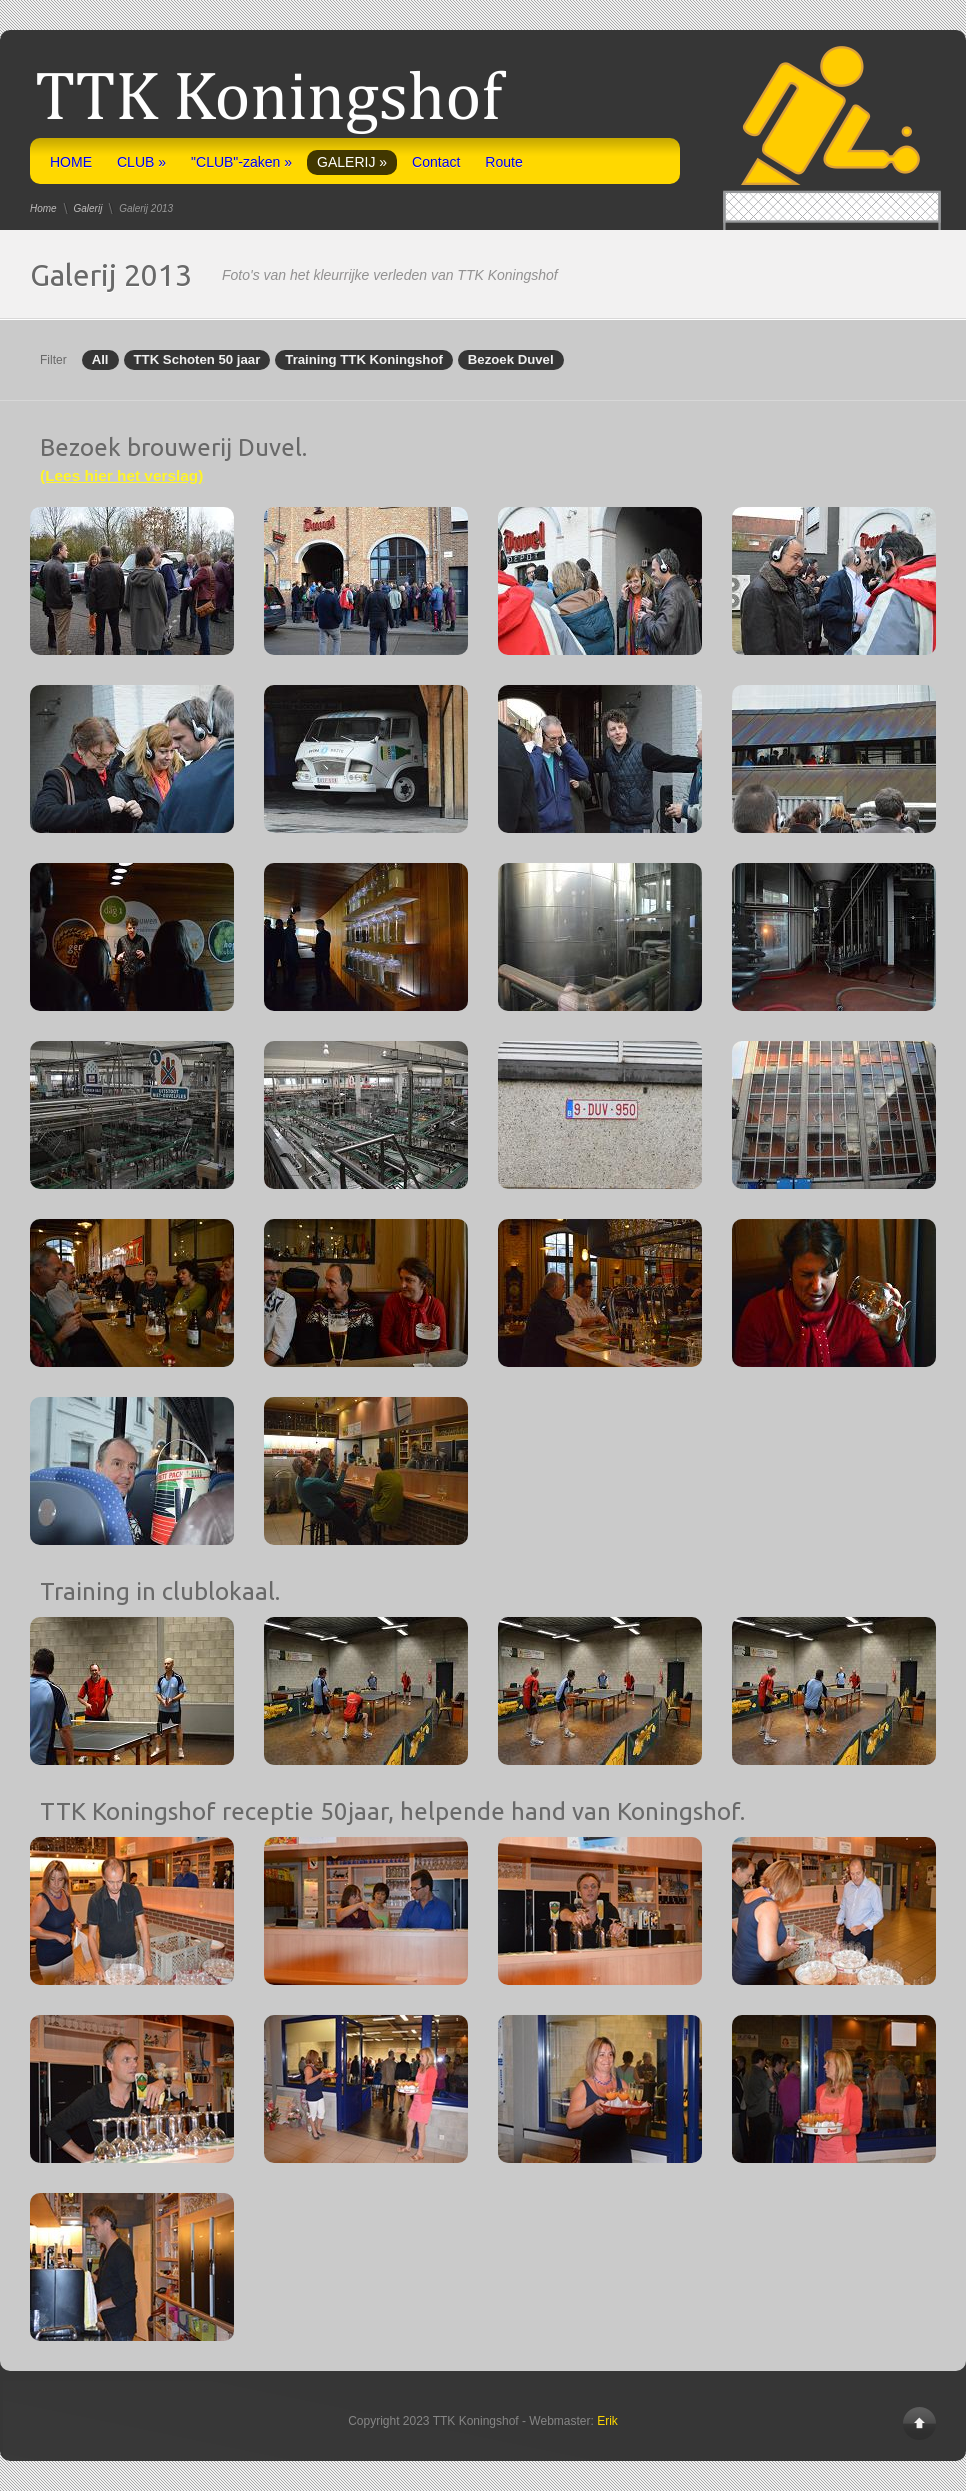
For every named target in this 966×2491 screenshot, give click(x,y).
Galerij (87, 208)
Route (503, 162)
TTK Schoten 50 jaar (197, 360)
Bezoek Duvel (511, 360)
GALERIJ (352, 162)
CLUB (141, 162)
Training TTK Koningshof (364, 360)
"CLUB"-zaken (241, 162)
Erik (607, 2421)
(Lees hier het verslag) (121, 475)
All (100, 360)
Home (43, 208)
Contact (436, 162)
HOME (71, 162)
